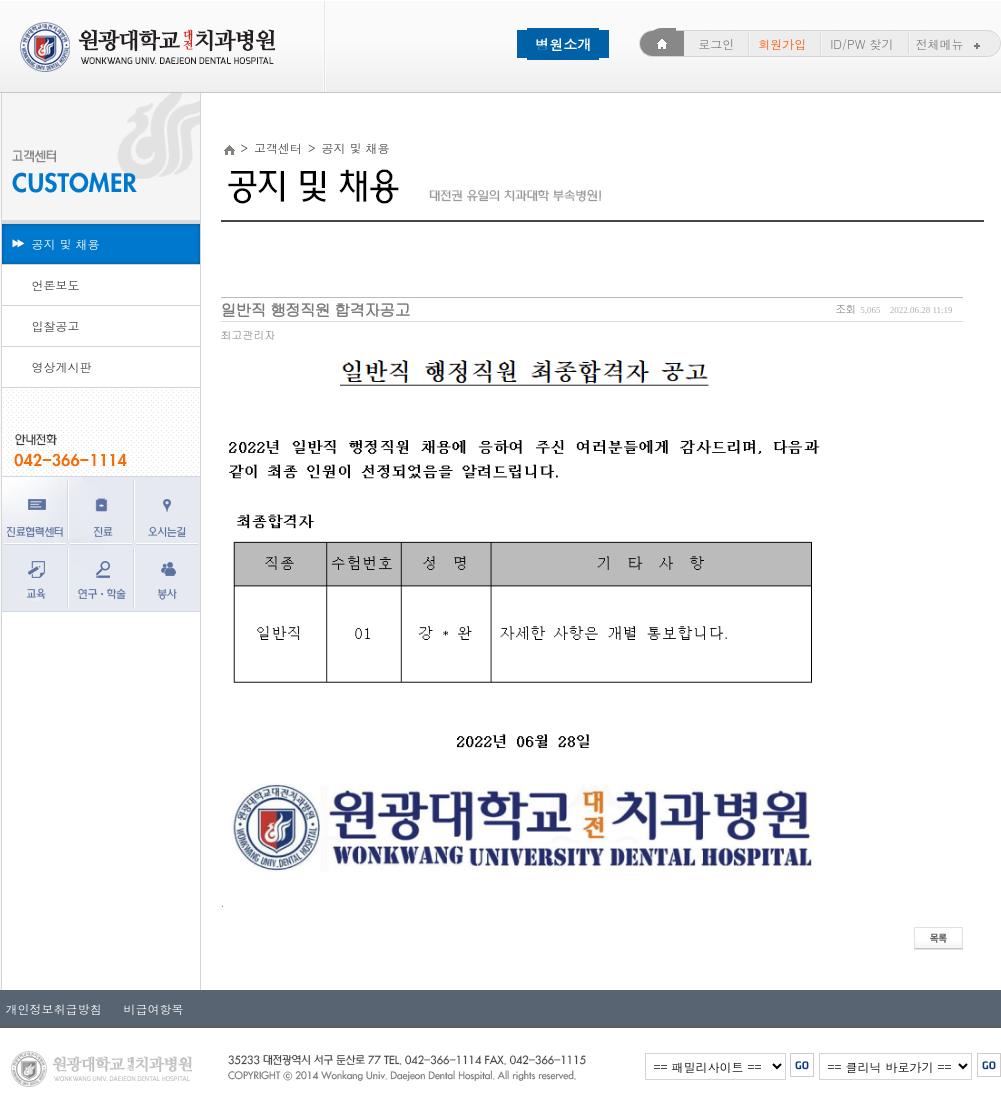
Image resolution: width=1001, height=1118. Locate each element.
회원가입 (782, 43)
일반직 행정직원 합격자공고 (315, 309)
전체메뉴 (950, 43)
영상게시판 (62, 366)
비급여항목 (148, 1008)
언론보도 (56, 284)
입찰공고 (56, 325)
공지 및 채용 (66, 243)
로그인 (716, 43)
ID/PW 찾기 (861, 43)
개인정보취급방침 (54, 1008)
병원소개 (563, 44)
